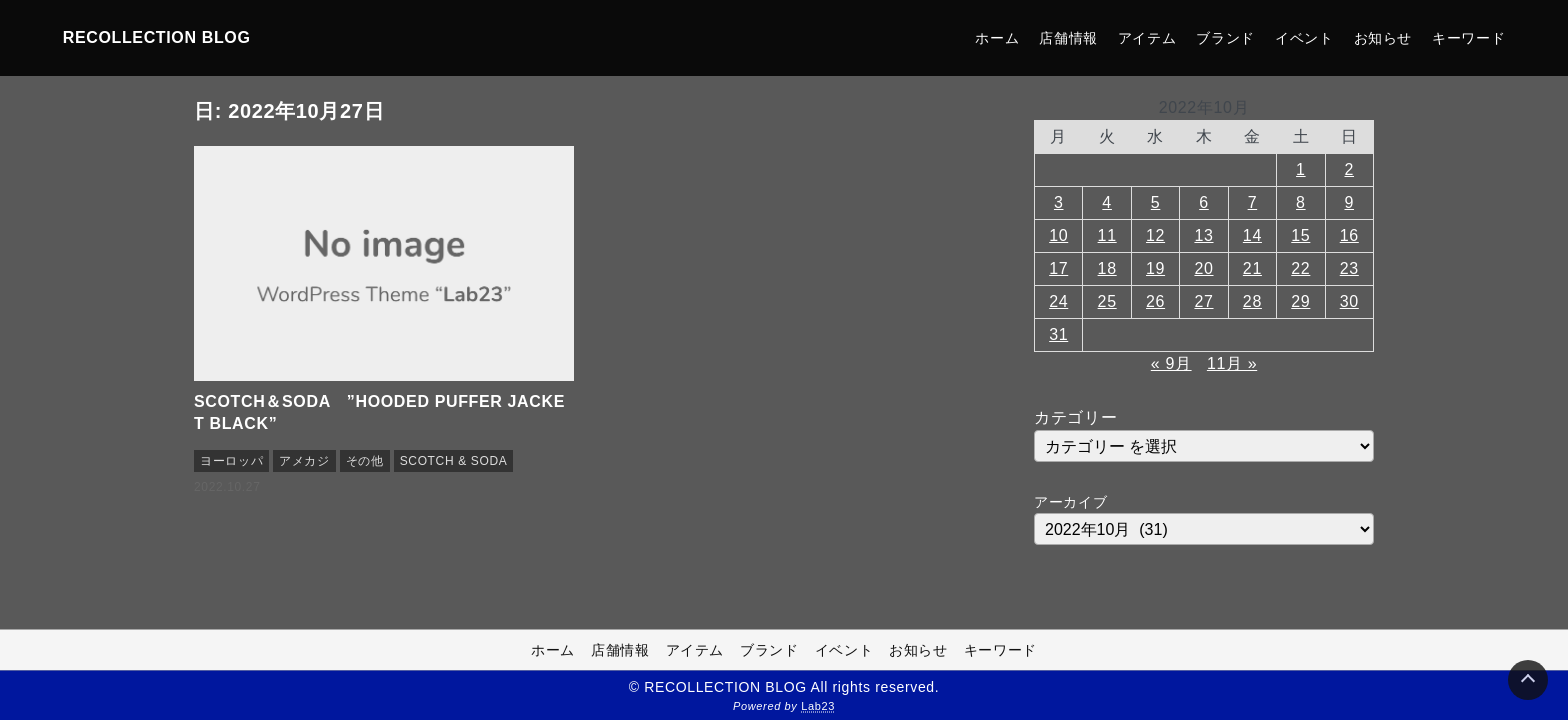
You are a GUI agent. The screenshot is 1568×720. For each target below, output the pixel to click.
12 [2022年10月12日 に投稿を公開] (1155, 235)
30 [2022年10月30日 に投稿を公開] (1349, 301)
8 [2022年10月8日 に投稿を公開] (1301, 202)
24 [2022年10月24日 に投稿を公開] (1058, 301)
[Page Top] (1528, 680)
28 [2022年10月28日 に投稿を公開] (1252, 301)
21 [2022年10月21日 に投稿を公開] (1252, 268)
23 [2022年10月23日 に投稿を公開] (1349, 268)
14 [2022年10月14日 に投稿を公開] (1252, 235)
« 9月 (1171, 363)
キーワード (1468, 38)
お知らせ (1383, 38)
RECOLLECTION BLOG (157, 37)
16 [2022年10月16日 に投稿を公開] (1349, 235)
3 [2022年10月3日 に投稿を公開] (1059, 202)
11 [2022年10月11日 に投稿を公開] (1107, 235)
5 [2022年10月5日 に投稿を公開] (1156, 202)
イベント (1304, 38)
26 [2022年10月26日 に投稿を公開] (1155, 301)
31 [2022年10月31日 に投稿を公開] (1058, 334)
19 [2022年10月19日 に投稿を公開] (1155, 268)
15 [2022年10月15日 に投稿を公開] (1300, 235)
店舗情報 (1068, 38)
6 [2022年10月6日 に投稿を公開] (1204, 202)
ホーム (997, 38)
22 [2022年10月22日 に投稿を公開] (1300, 268)
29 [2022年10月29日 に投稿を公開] (1300, 301)
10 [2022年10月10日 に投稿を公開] (1058, 235)
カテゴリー (1075, 417)
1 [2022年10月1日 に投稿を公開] (1301, 169)
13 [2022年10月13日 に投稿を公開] (1203, 235)
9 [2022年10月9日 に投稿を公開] (1349, 202)
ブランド (1225, 38)
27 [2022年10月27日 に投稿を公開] (1203, 301)
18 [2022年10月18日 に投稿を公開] (1107, 268)
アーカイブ (1070, 502)
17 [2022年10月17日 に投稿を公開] (1058, 268)
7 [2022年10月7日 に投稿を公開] (1253, 202)
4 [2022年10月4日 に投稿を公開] (1107, 202)
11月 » (1232, 363)
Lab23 (818, 706)
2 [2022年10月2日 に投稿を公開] (1349, 169)
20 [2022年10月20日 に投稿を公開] (1203, 268)
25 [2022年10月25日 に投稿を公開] (1107, 301)
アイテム (1147, 38)
